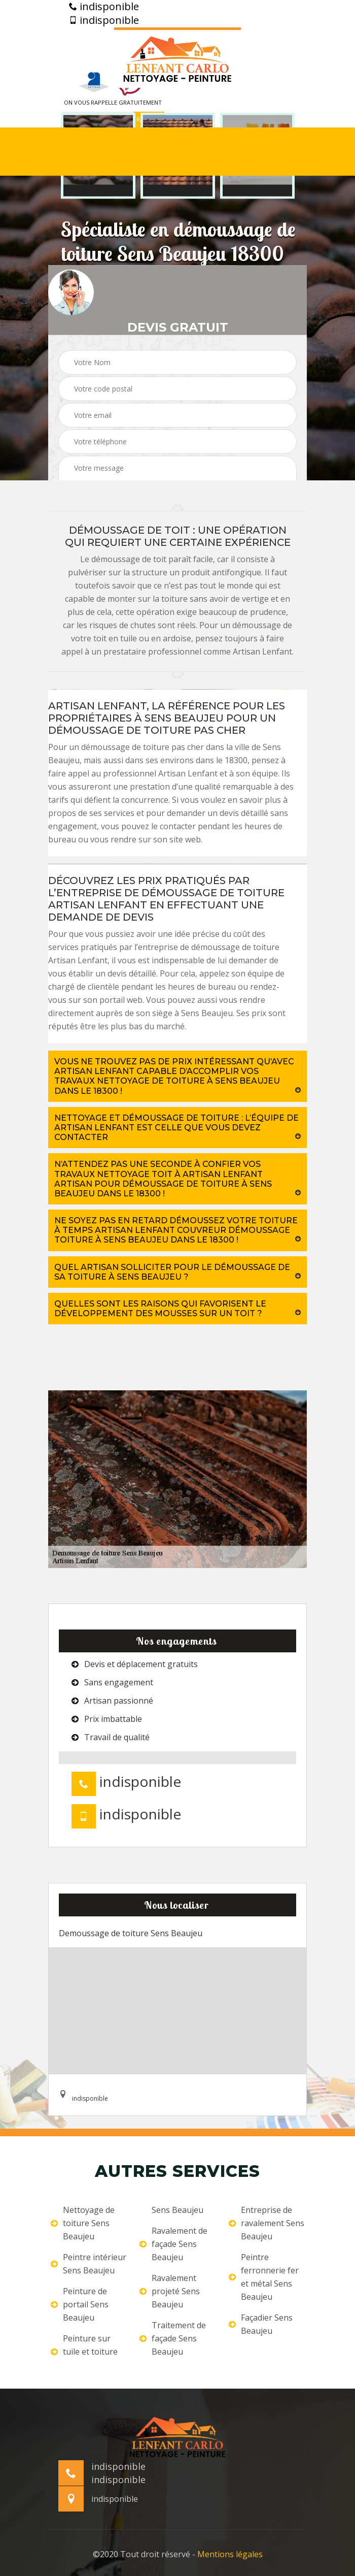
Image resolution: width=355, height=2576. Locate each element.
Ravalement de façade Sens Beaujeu (173, 2244)
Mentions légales (230, 2554)
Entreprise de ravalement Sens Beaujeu (266, 2223)
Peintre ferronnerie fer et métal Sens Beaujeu (264, 2277)
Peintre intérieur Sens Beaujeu (88, 2264)
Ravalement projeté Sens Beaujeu (169, 2291)
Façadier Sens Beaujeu (261, 2324)
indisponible (104, 6)
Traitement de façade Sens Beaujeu (172, 2338)
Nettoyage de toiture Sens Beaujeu (83, 2223)
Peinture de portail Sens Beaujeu (80, 2304)
